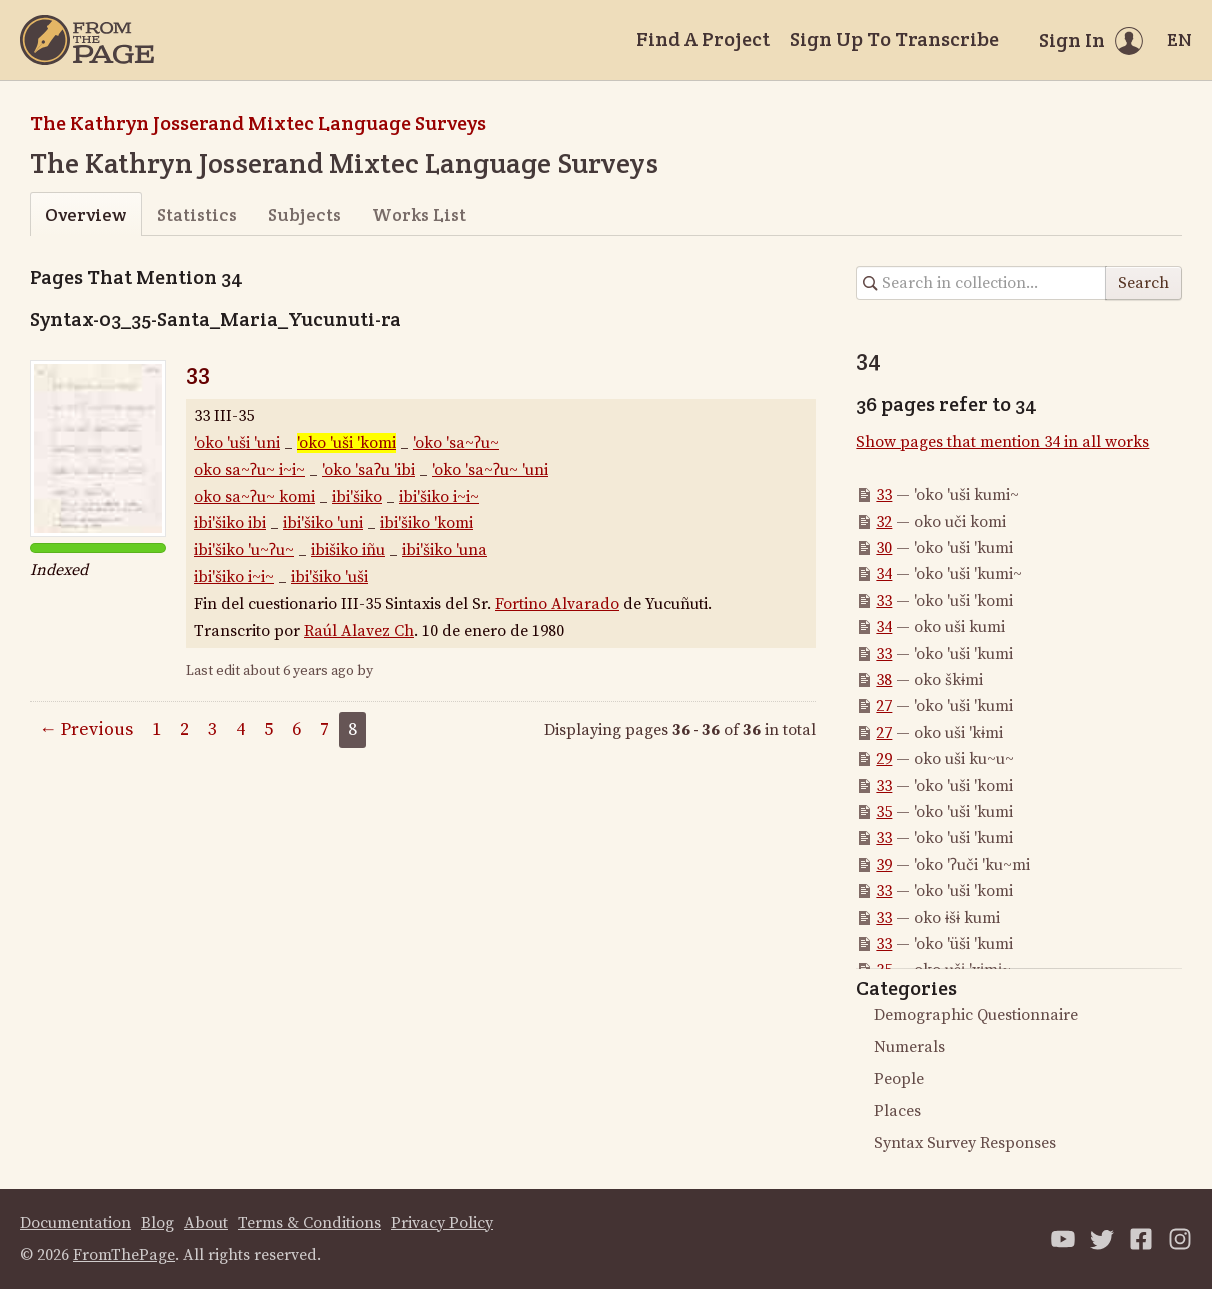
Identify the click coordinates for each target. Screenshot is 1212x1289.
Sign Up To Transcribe (894, 39)
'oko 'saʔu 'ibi (368, 470)
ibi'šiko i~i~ (439, 497)
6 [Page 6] (296, 729)
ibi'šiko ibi (230, 523)
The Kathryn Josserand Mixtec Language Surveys (258, 123)
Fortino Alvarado (557, 604)
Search (1143, 283)
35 (884, 812)
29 (884, 759)
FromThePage (124, 1255)
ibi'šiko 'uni (323, 523)
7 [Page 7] (324, 729)
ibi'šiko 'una (444, 550)
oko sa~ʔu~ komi (254, 497)
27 (884, 706)
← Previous (86, 729)
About (206, 1223)
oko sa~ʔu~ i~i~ (249, 470)
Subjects (304, 214)
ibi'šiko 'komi (426, 523)
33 (198, 372)
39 (884, 865)
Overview (85, 214)
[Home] (87, 40)
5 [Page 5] (268, 729)
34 (884, 574)
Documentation (75, 1223)
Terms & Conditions (309, 1223)
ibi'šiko (357, 497)
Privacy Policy (442, 1223)
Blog (157, 1223)
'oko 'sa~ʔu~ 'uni (490, 470)
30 (884, 548)
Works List (419, 214)
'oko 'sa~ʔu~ (456, 443)
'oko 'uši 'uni (237, 443)
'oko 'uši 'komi (346, 443)
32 (884, 522)
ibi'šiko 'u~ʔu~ (244, 550)
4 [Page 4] (240, 729)
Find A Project (703, 39)
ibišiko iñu (348, 550)
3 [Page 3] (212, 729)
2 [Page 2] (184, 729)
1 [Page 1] (156, 729)
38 (884, 680)
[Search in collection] (981, 283)
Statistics (197, 214)
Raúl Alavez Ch (359, 631)
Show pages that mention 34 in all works (1002, 442)
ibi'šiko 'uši (329, 577)
